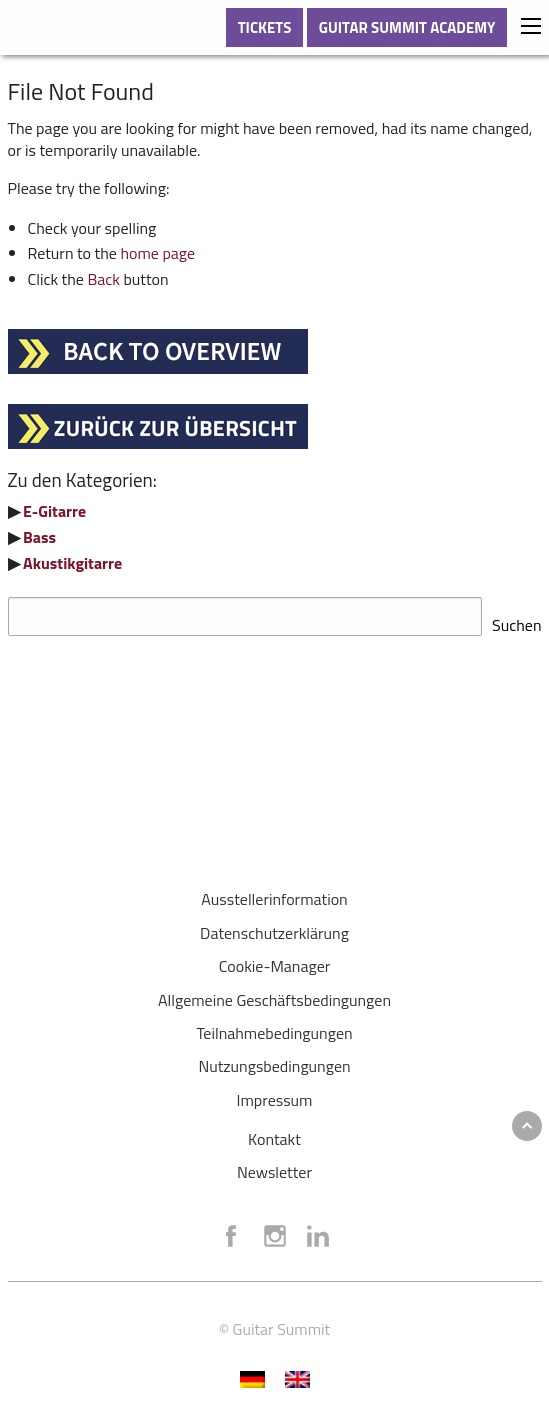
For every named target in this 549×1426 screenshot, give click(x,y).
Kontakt (274, 1133)
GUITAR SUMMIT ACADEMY (407, 27)
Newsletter (274, 1166)
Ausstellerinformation (274, 893)
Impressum (275, 1094)
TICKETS (265, 27)
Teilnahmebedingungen (274, 1027)
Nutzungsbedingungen (274, 1060)
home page (157, 253)
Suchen (516, 619)
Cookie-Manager (275, 960)
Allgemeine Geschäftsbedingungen (274, 994)
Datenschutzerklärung (274, 927)
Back (103, 279)
